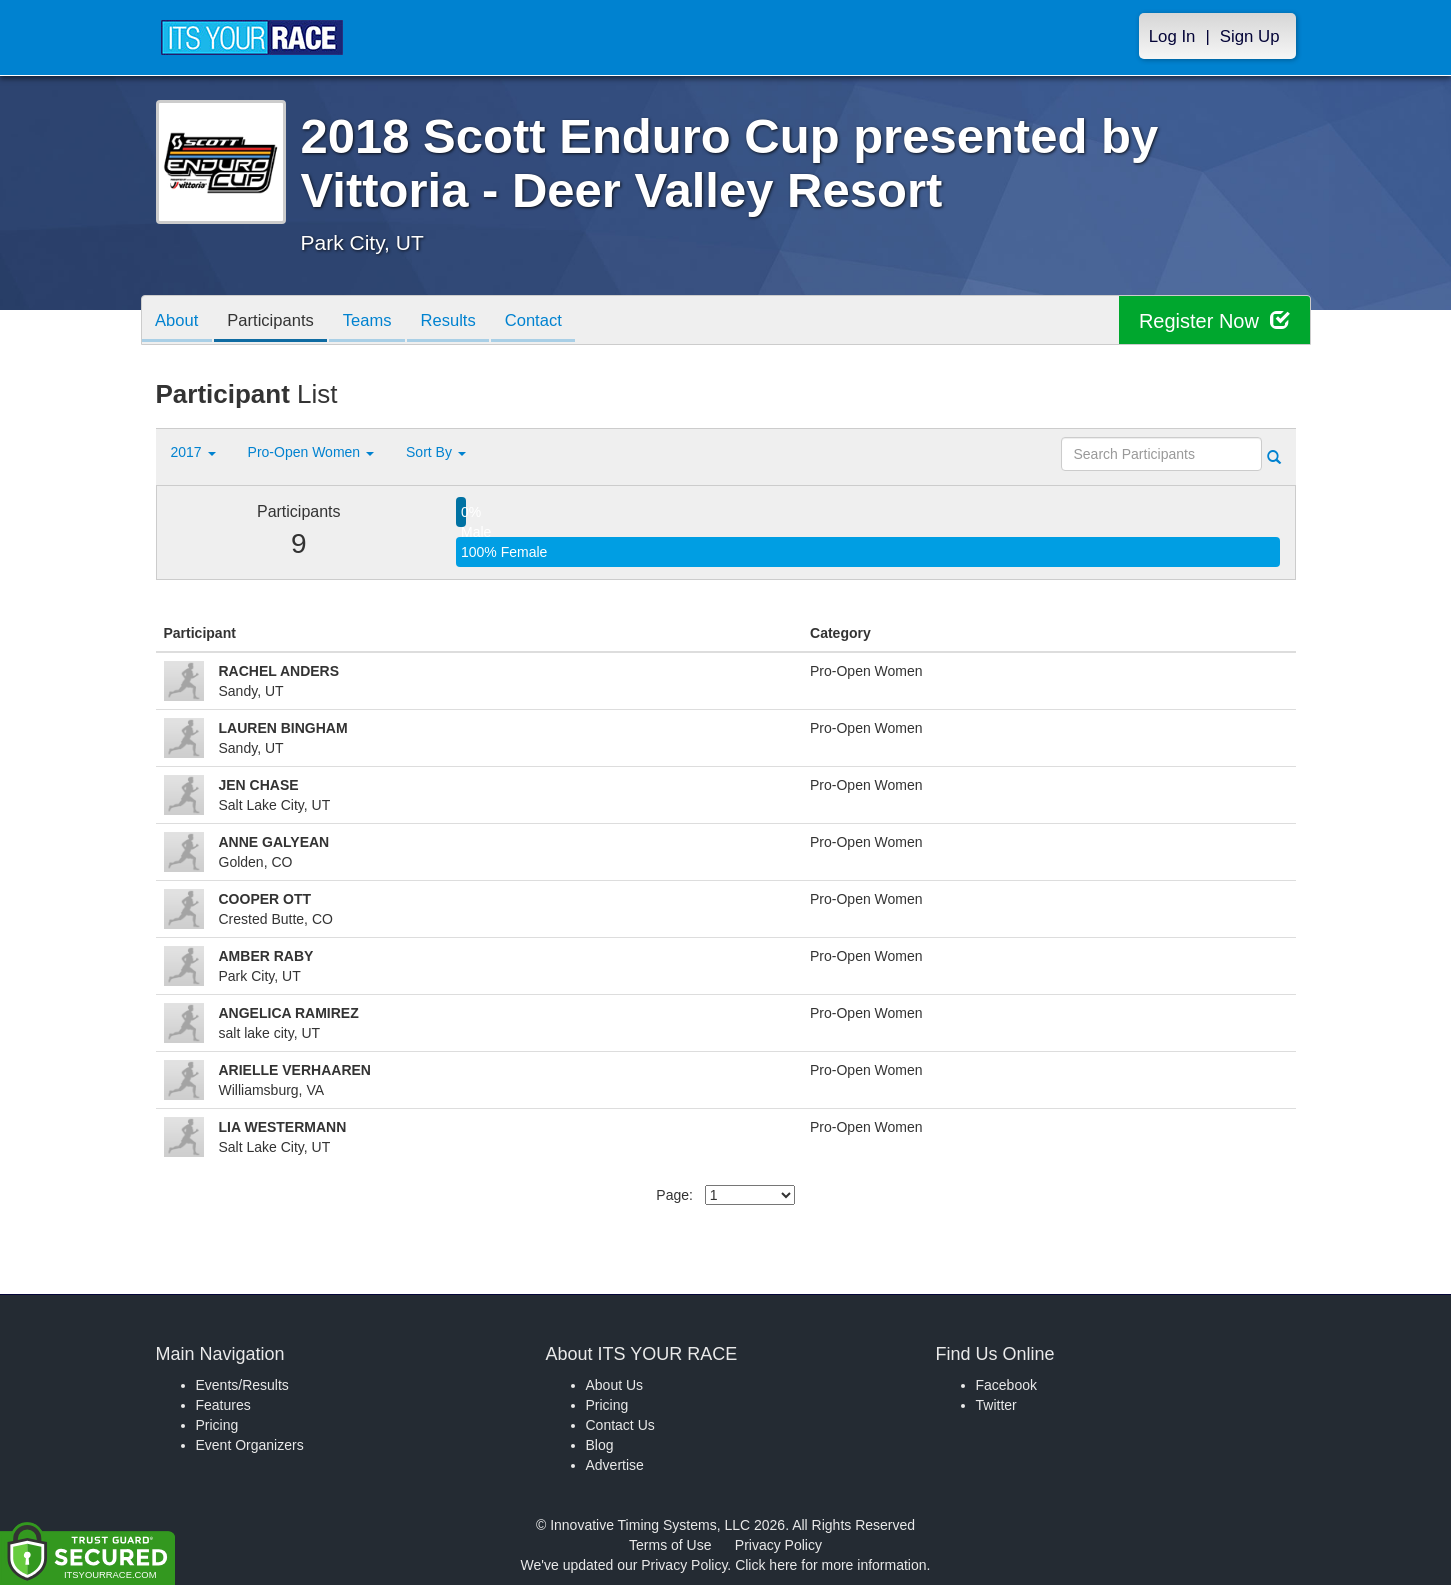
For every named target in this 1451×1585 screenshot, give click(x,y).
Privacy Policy (778, 1545)
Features (223, 1405)
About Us (615, 1385)
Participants (276, 321)
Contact (550, 321)
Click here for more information (830, 1565)
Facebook (1006, 1385)
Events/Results (242, 1385)
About (179, 321)
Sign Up (1250, 36)
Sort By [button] (436, 452)
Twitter (996, 1405)
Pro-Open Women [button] (311, 452)
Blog (600, 1445)
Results (461, 321)
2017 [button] (193, 452)
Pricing (217, 1425)
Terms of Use (670, 1545)
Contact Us (620, 1425)
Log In (1172, 36)
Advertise (615, 1465)
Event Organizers (250, 1445)
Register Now (1214, 320)
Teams (376, 321)
